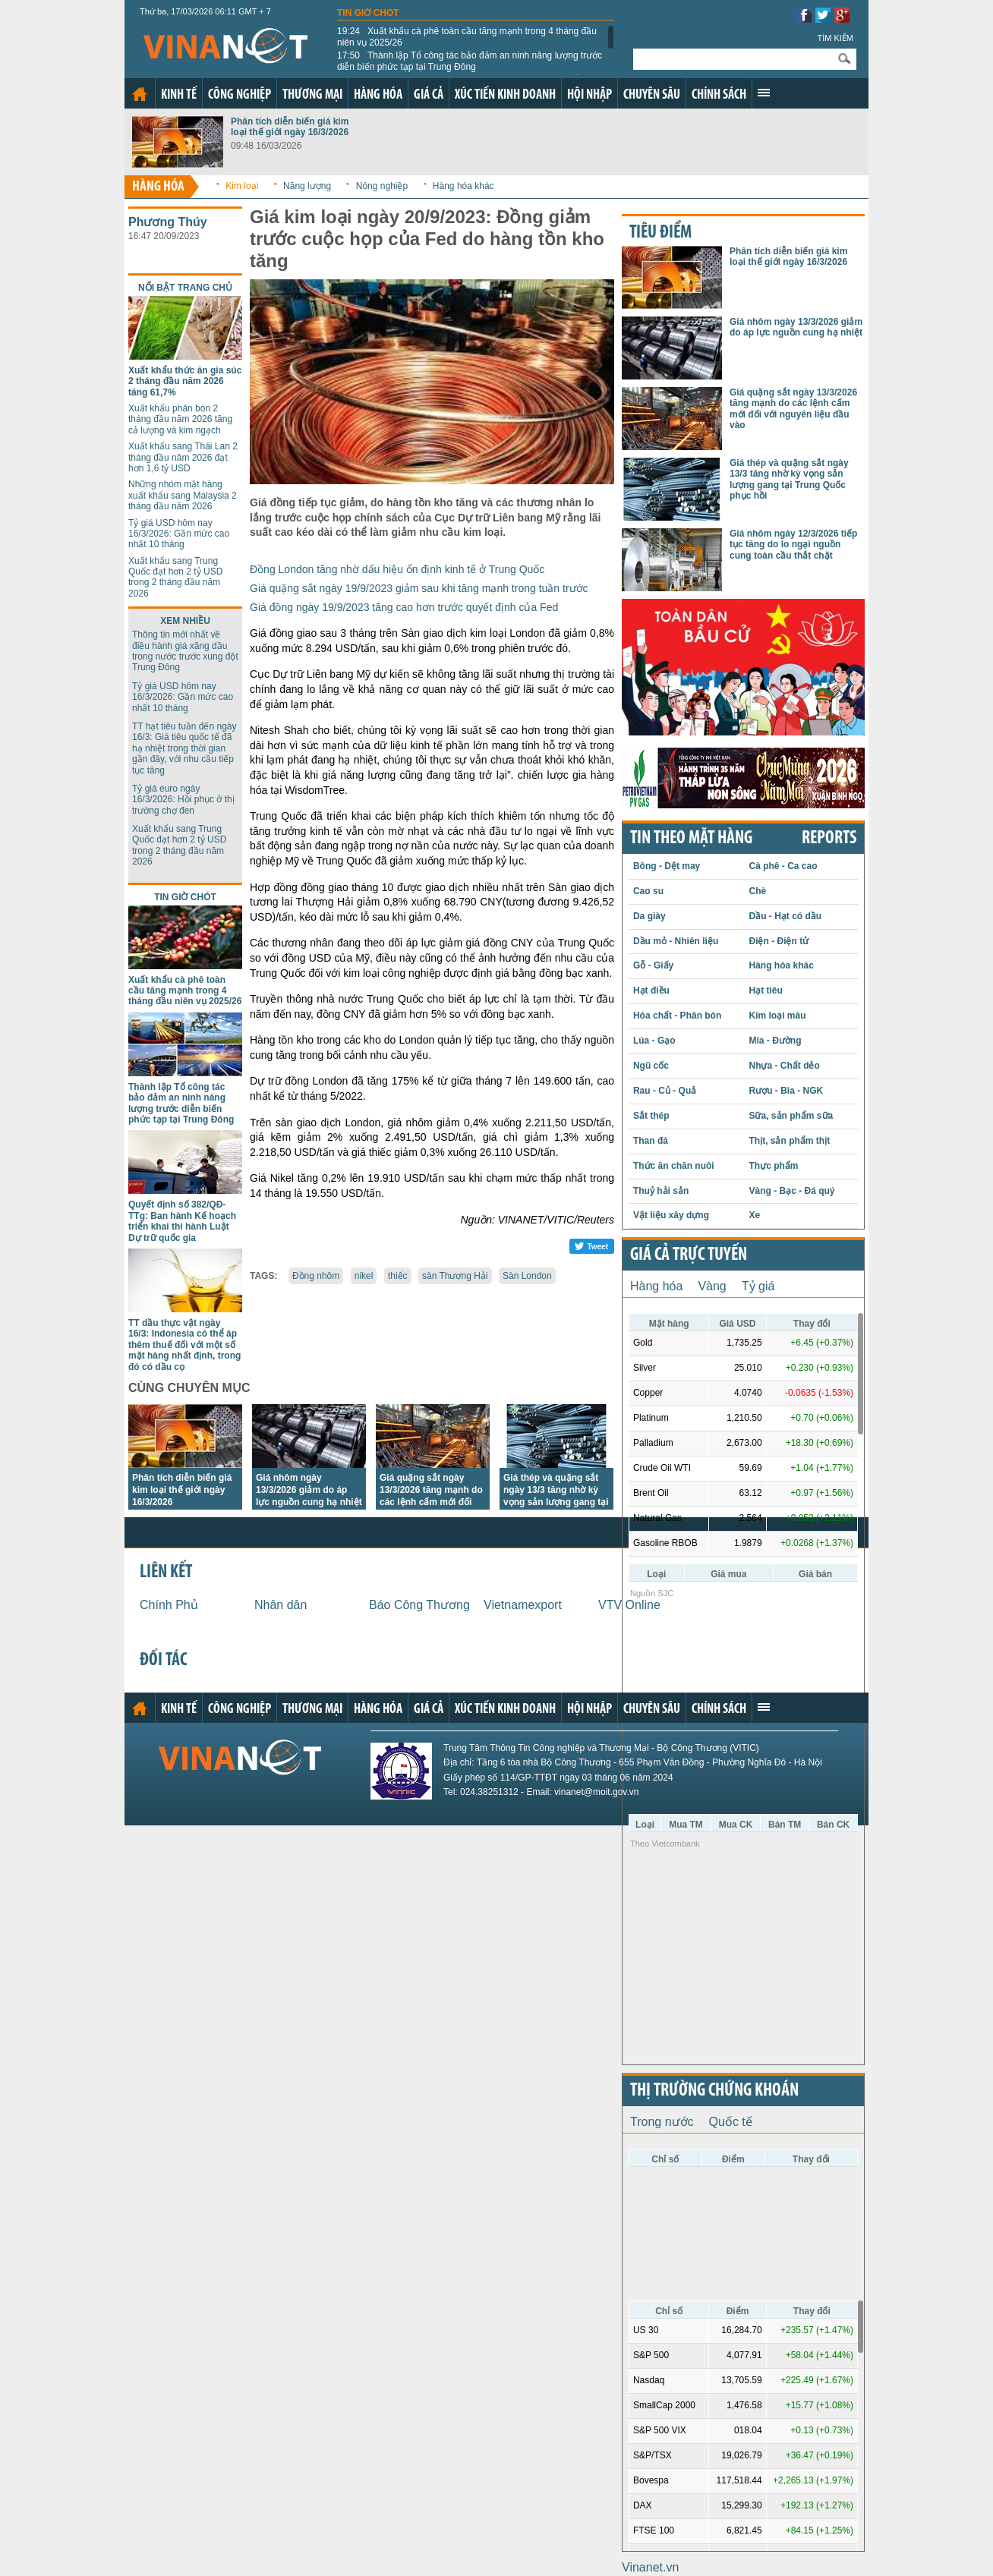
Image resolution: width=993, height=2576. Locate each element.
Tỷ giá (758, 1286)
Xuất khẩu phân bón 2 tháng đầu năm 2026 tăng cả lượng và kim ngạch (180, 419)
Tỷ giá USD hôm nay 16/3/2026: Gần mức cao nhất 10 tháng (178, 534)
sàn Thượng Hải (454, 1276)
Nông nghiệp (382, 186)
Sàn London (527, 1276)
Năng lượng (307, 186)
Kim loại (241, 186)
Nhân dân (280, 1604)
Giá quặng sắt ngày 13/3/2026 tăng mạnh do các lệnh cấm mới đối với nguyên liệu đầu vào (793, 408)
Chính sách (719, 95)
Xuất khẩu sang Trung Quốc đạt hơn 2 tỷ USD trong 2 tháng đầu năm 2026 (175, 577)
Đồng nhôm (315, 1276)
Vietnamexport (523, 1604)
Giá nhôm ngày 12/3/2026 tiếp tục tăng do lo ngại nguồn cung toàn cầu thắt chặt (793, 544)
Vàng (712, 1286)
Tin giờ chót (368, 13)
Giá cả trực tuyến (688, 1255)
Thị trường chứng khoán (714, 2091)
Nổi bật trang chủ (185, 287)
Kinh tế (179, 95)
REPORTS (829, 839)
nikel (364, 1276)
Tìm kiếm (835, 38)
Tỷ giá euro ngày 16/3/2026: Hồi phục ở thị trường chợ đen (183, 799)
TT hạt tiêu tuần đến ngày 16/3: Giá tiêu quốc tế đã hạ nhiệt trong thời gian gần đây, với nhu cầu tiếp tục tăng (184, 748)
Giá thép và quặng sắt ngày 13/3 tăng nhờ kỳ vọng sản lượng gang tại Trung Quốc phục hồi (789, 479)
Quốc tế (730, 2121)
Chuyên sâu (651, 95)
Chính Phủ (169, 1604)
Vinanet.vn (650, 2567)
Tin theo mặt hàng (691, 839)
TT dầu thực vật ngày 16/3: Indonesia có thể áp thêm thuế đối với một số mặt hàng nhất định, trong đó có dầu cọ (184, 1345)
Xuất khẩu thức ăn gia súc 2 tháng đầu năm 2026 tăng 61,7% (184, 381)
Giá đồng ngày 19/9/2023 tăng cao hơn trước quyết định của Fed (404, 607)
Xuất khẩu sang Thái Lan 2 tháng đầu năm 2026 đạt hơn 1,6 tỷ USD (183, 457)
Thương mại (312, 95)
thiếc (398, 1276)
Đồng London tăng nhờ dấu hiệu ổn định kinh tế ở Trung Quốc (397, 569)
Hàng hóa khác (463, 186)
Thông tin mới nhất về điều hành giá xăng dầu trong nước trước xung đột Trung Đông (185, 650)
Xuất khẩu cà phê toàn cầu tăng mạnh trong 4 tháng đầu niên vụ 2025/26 (467, 36)
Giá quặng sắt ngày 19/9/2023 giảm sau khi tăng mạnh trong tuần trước (419, 588)
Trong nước (662, 2121)
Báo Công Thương (419, 1604)
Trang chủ (139, 94)
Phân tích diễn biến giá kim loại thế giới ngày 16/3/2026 (289, 126)
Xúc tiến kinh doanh (505, 95)
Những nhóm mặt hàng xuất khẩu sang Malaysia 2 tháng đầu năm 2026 (182, 495)
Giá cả (428, 95)
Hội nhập (589, 95)
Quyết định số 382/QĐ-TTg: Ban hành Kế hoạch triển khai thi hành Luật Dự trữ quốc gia (182, 1220)
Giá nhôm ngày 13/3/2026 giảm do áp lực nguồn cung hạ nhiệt (309, 1489)
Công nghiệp (239, 95)
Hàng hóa (378, 95)
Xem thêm (764, 92)
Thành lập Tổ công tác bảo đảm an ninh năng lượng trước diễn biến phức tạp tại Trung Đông (469, 60)
